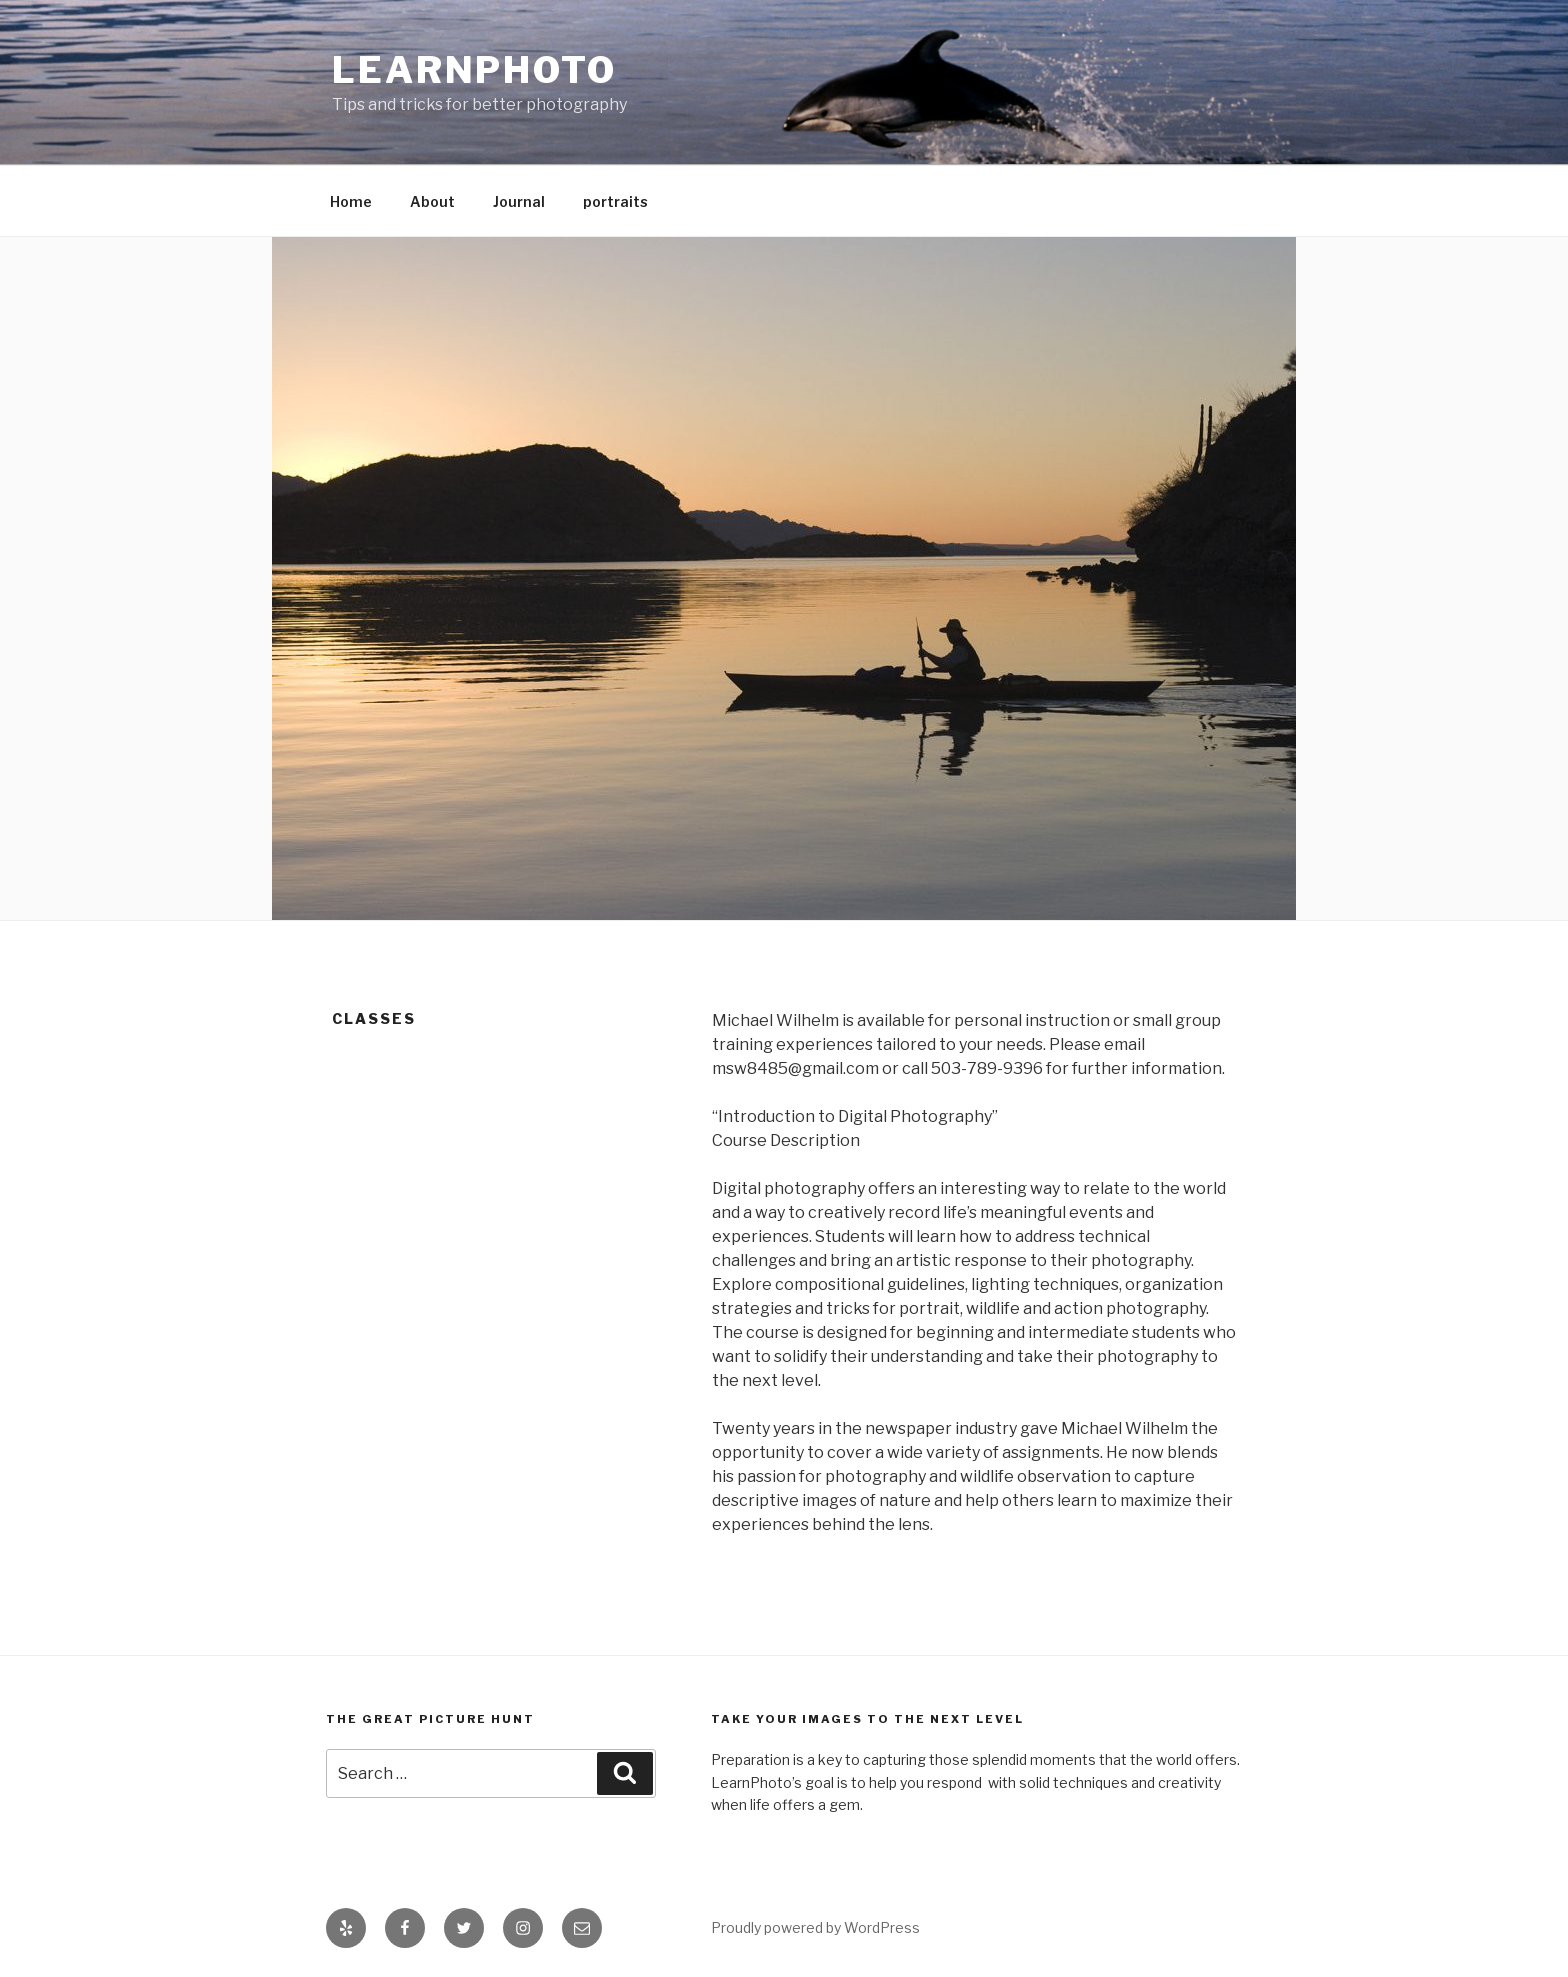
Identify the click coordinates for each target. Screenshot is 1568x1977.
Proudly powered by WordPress (815, 1927)
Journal (519, 201)
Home (351, 201)
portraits (615, 201)
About (432, 201)
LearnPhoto (474, 70)
